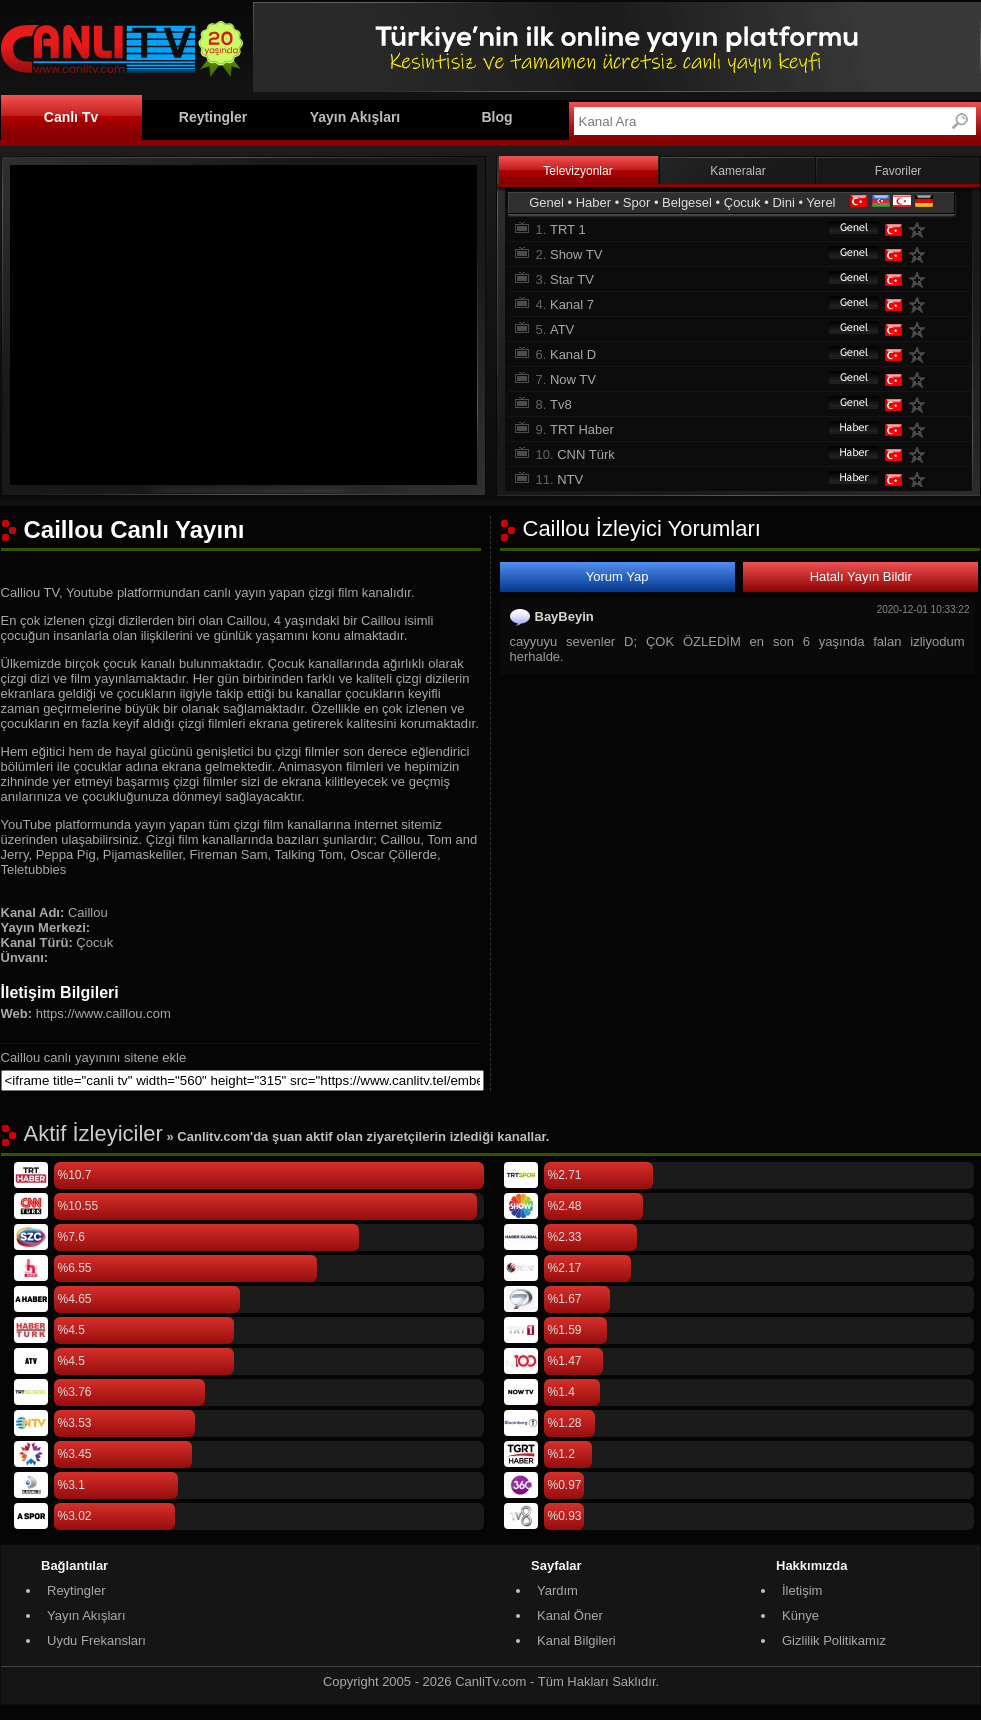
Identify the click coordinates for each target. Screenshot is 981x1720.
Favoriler (898, 171)
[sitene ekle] (242, 1080)
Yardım (557, 1590)
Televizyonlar (577, 171)
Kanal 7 (572, 304)
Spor (636, 202)
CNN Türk (586, 454)
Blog (496, 117)
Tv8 (561, 404)
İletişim (802, 1590)
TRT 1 (568, 229)
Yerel (820, 202)
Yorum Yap (617, 576)
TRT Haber (582, 429)
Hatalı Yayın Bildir (861, 576)
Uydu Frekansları (96, 1640)
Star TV (572, 279)
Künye (800, 1615)
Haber (593, 202)
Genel (546, 202)
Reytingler (213, 117)
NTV (570, 479)
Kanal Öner (570, 1615)
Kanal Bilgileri (576, 1640)
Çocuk (742, 202)
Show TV (576, 254)
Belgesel (687, 202)
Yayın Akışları (355, 117)
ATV (562, 329)
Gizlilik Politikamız (834, 1640)
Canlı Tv (71, 117)
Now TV (573, 379)
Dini (783, 202)
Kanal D (573, 354)
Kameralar (737, 171)
